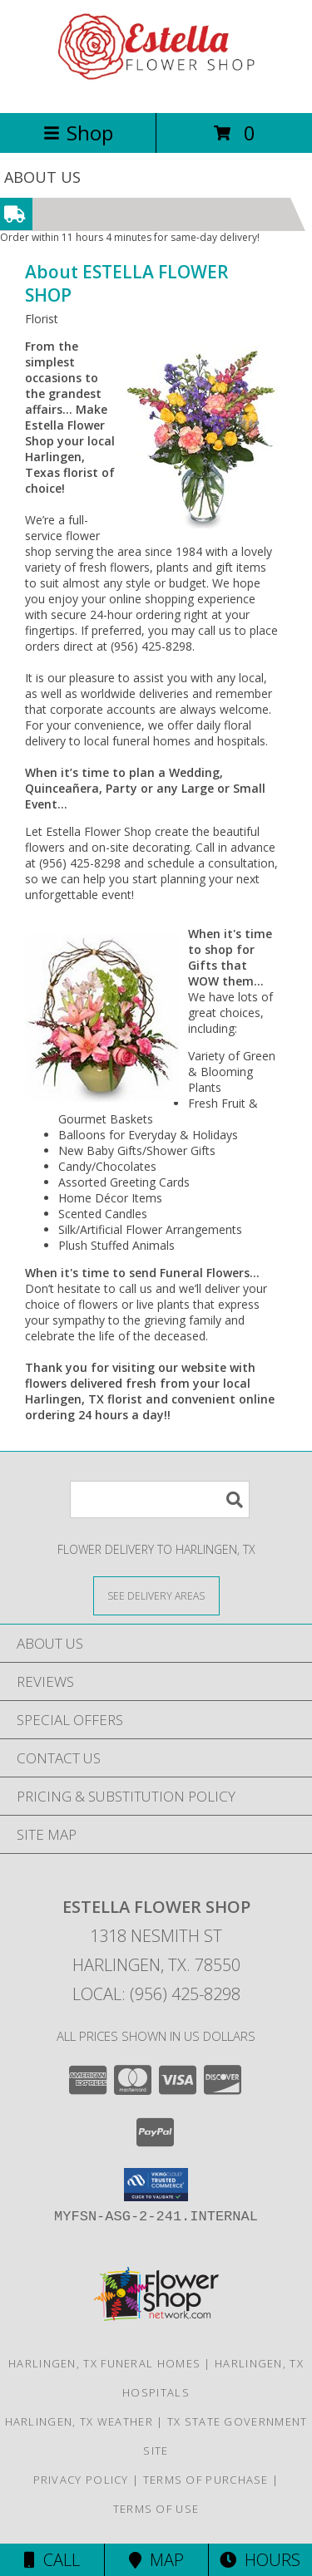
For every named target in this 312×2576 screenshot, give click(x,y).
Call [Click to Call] (52, 2560)
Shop (78, 132)
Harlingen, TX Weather (79, 2421)
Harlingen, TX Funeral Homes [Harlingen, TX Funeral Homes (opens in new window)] (104, 2363)
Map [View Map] (156, 2560)
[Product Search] (160, 1499)
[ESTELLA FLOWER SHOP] (156, 88)
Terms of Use (156, 2508)
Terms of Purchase (206, 2479)
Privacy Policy (81, 2479)
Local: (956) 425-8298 (156, 1994)
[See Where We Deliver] (156, 1595)
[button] (156, 2184)
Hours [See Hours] (260, 2560)
